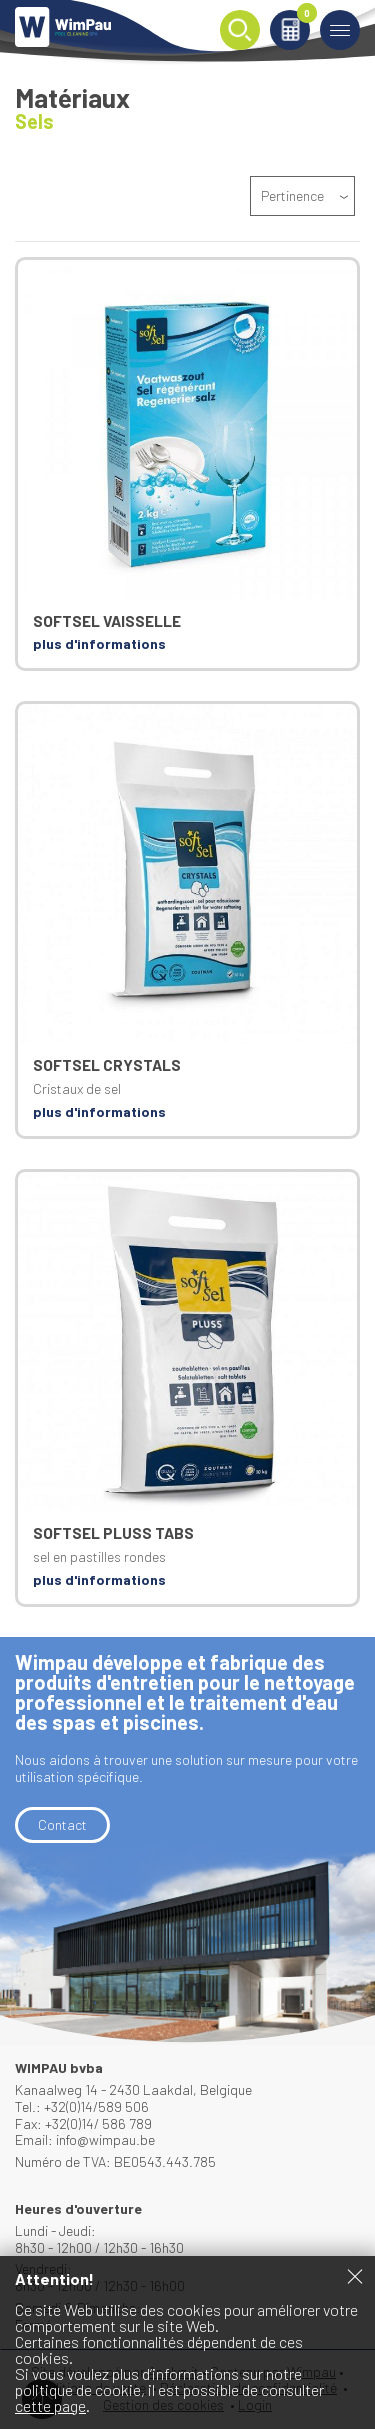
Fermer (355, 2276)
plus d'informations (99, 643)
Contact (62, 1824)
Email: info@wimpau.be (85, 2139)
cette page (50, 2405)
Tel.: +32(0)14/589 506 (82, 2106)
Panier (303, 16)
